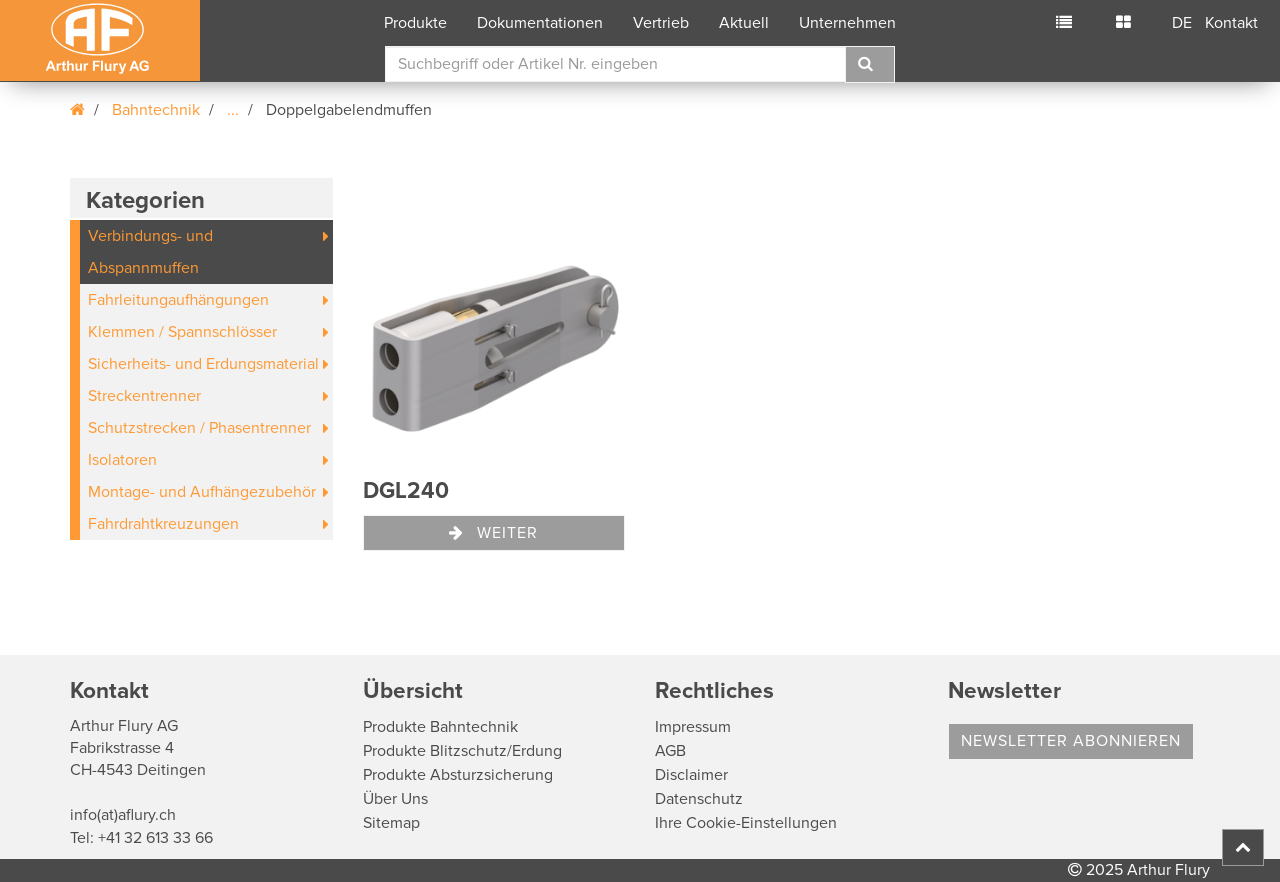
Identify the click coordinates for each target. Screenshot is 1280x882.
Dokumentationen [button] (540, 23)
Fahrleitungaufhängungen (178, 300)
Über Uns (395, 799)
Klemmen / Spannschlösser (182, 332)
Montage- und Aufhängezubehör (202, 492)
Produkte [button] (415, 23)
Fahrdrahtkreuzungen (163, 524)
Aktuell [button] (744, 23)
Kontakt (1231, 23)
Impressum (693, 727)
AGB (670, 751)
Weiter (493, 533)
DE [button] (1182, 23)
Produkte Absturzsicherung (458, 775)
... (233, 110)
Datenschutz (699, 799)
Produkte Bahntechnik (440, 727)
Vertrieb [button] (661, 23)
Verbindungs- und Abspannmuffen (150, 252)
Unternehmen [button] (847, 23)
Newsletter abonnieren (1071, 741)
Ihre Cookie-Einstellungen (746, 823)
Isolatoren (122, 460)
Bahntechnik (156, 110)
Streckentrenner (144, 396)
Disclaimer (691, 775)
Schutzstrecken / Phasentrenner (199, 428)
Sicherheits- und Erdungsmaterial (203, 364)
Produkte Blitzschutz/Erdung (462, 751)
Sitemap (391, 823)
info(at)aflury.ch (123, 815)
